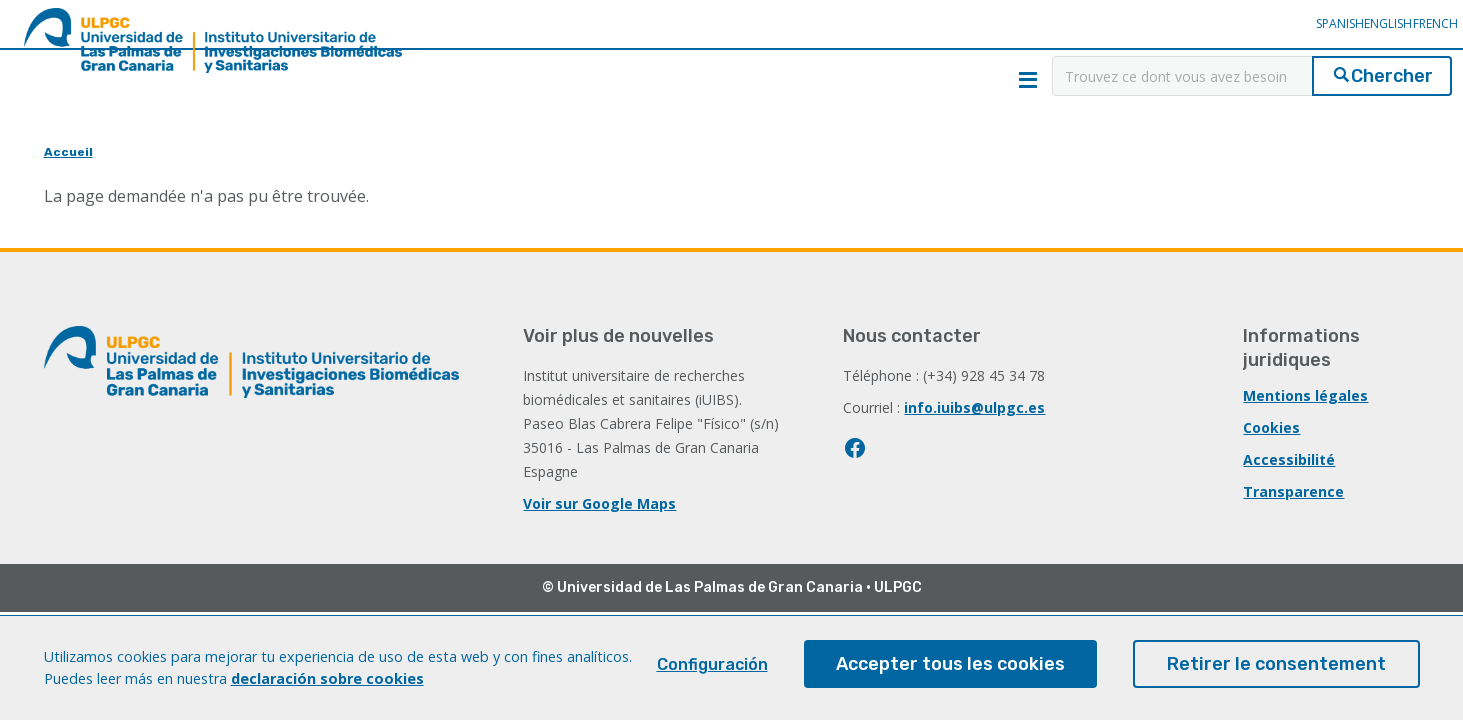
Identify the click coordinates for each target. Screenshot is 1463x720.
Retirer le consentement (1276, 674)
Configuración (712, 674)
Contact (934, 78)
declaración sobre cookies (327, 687)
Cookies (1271, 427)
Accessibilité (1289, 459)
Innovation (456, 142)
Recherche (181, 142)
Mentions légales (1305, 395)
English (1335, 37)
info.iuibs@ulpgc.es (974, 407)
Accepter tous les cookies (950, 674)
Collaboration (1007, 142)
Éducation (731, 142)
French (1397, 37)
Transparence (1293, 491)
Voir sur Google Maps (599, 503)
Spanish (1271, 37)
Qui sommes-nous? (752, 78)
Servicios (1281, 142)
